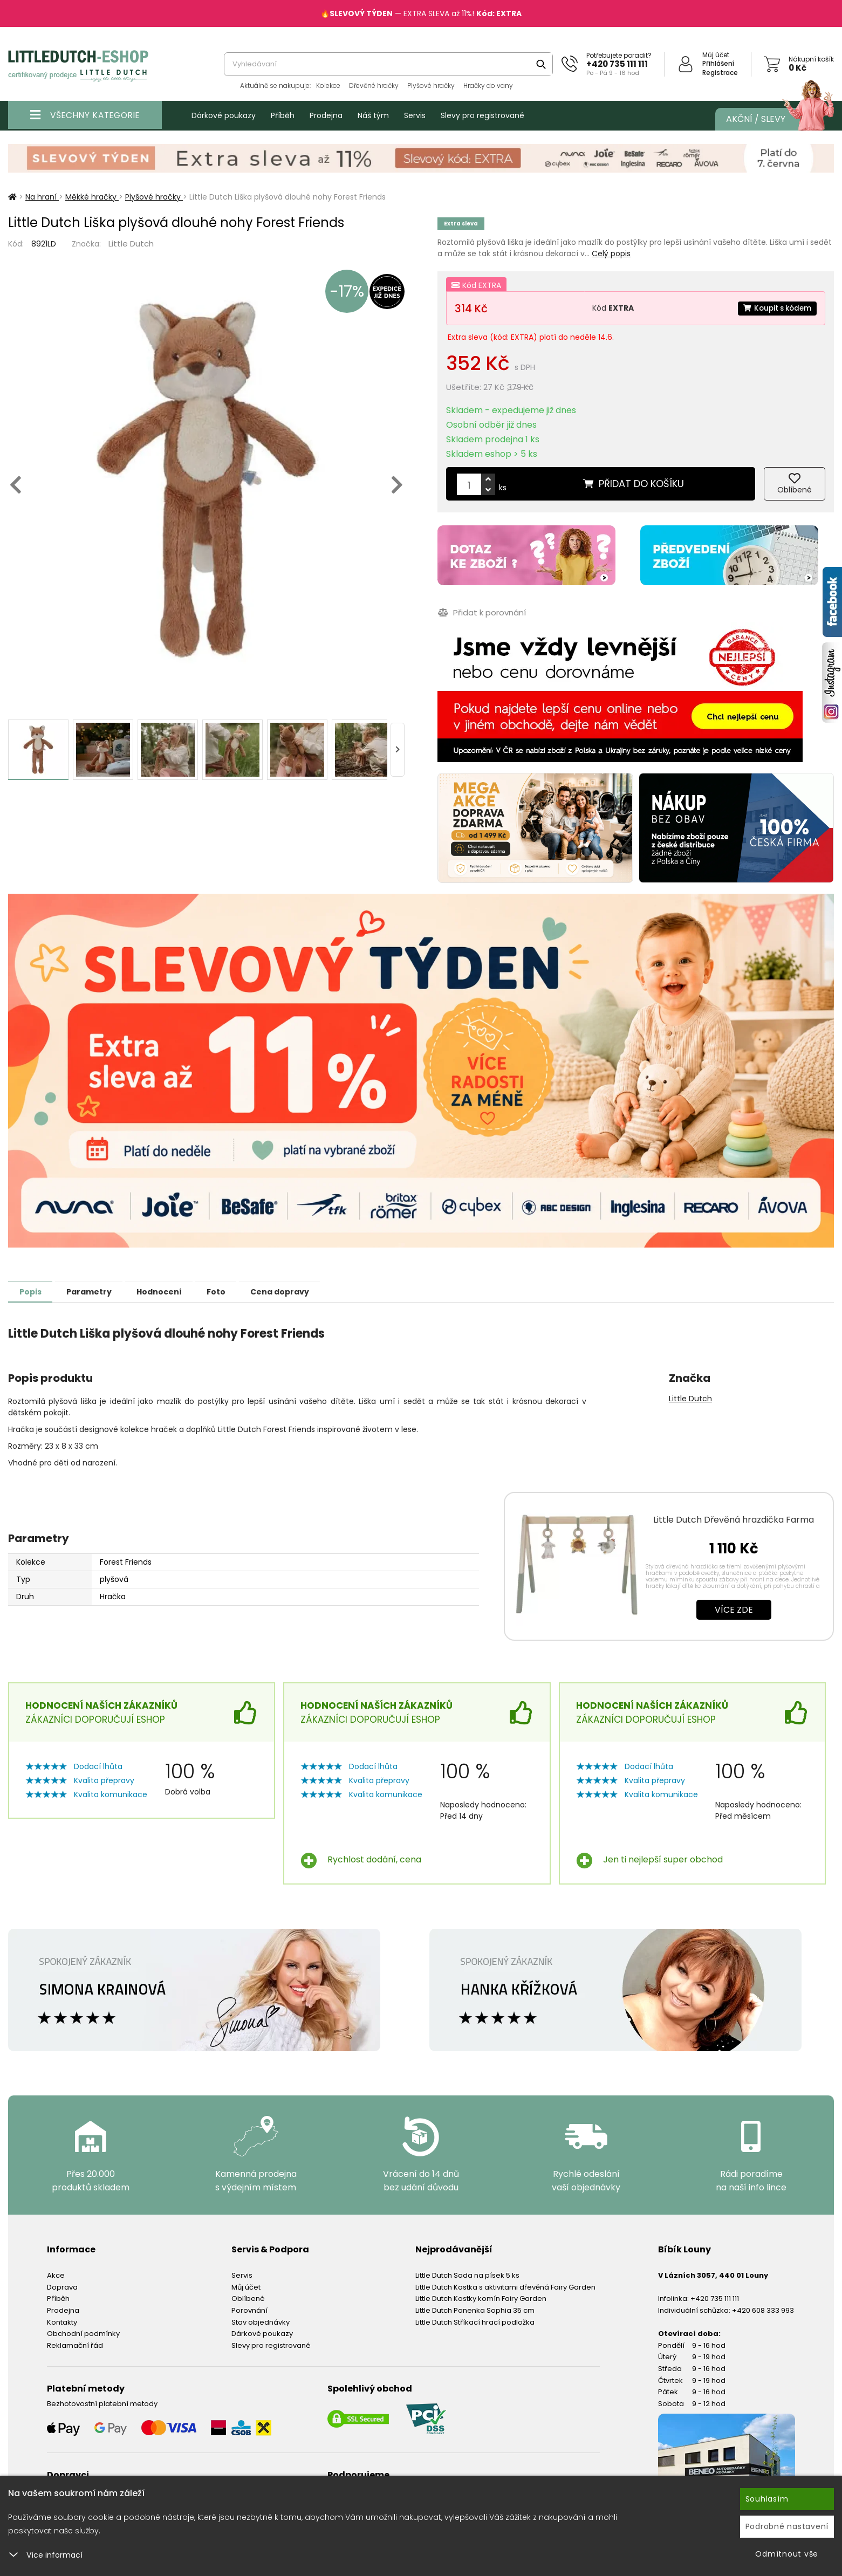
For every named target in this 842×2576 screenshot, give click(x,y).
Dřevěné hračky (374, 85)
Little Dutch (131, 243)
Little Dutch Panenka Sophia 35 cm (475, 2310)
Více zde (734, 1609)
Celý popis (611, 253)
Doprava (62, 2287)
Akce (56, 2275)
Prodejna (326, 115)
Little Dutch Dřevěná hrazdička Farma (733, 1519)
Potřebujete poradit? (619, 55)
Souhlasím (767, 2498)
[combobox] (388, 64)
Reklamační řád (75, 2345)
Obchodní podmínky (83, 2333)
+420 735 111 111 (617, 64)
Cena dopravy (306, 1291)
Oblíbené (248, 2298)
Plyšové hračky (431, 85)
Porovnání (249, 2310)
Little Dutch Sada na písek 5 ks (467, 2275)
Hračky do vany (488, 85)
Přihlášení (718, 63)
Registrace (720, 72)
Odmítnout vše (786, 2553)
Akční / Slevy (769, 119)
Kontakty (62, 2322)
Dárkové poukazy (223, 115)
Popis (33, 1291)
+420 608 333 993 (763, 2310)
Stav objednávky (260, 2322)
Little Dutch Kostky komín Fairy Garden (480, 2298)
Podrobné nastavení (787, 2526)
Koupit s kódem (775, 308)
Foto (236, 1291)
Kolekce (328, 85)
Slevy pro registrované (482, 115)
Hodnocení (173, 1291)
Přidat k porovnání (481, 612)
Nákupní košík (811, 59)
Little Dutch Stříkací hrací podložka (475, 2322)
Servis (415, 115)
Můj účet (715, 55)
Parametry (97, 1291)
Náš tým (373, 115)
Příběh (283, 115)
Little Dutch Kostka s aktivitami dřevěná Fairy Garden (505, 2287)
